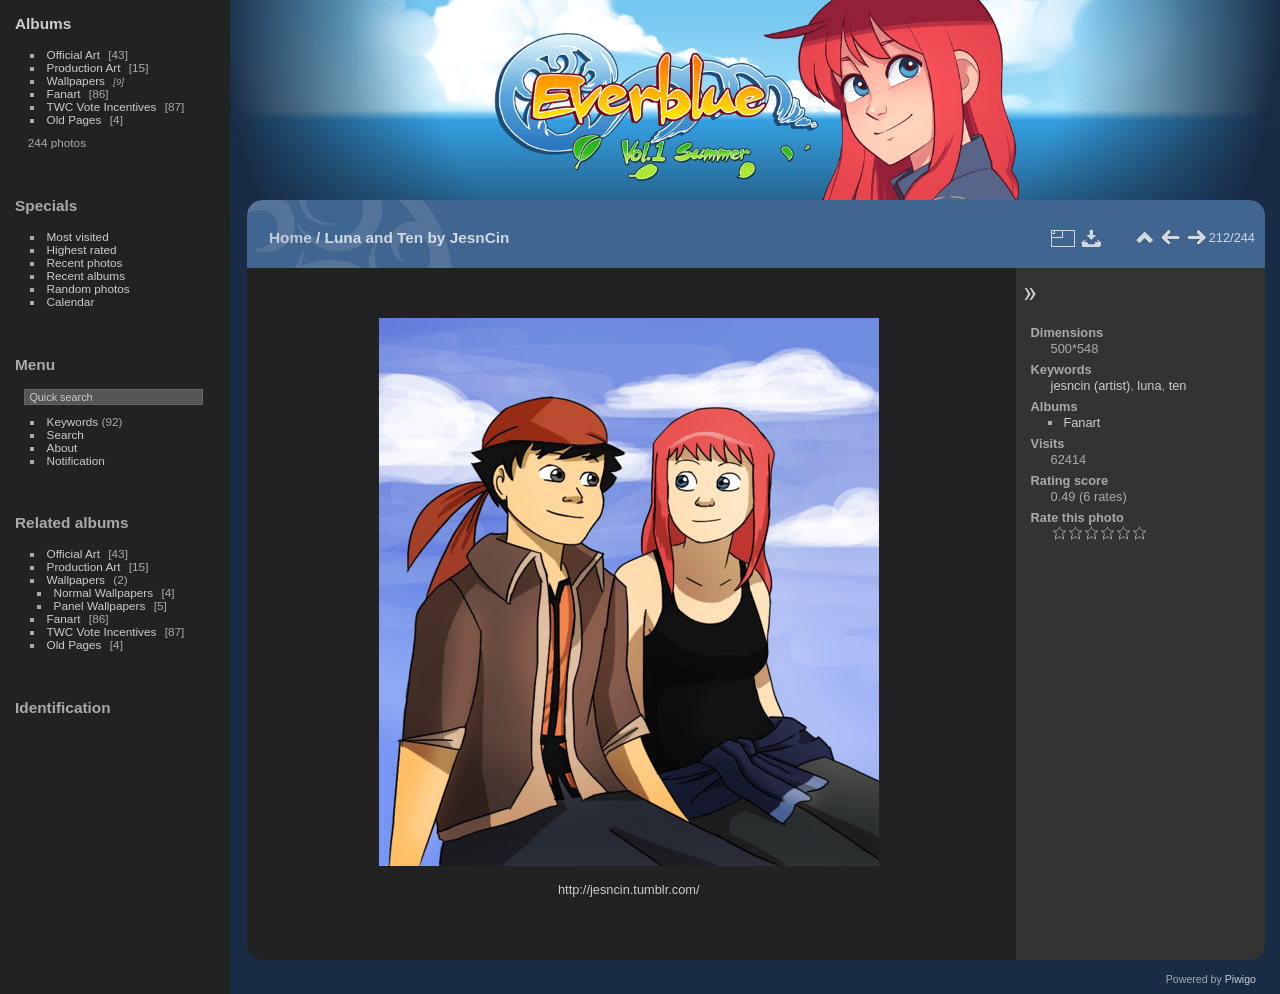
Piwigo (1240, 979)
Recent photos (85, 262)
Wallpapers (76, 80)
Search (65, 434)
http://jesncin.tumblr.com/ (629, 889)
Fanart (64, 93)
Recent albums (86, 275)
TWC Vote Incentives (102, 106)
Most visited (78, 236)
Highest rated (82, 249)
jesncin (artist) (1091, 385)
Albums (43, 23)
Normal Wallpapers (104, 592)
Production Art (84, 67)
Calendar (71, 301)
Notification (76, 460)
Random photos (88, 288)
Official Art (73, 54)
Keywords (73, 421)
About (62, 447)
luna (1149, 385)
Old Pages (74, 119)
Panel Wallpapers (100, 605)
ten (1178, 385)
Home (290, 237)
